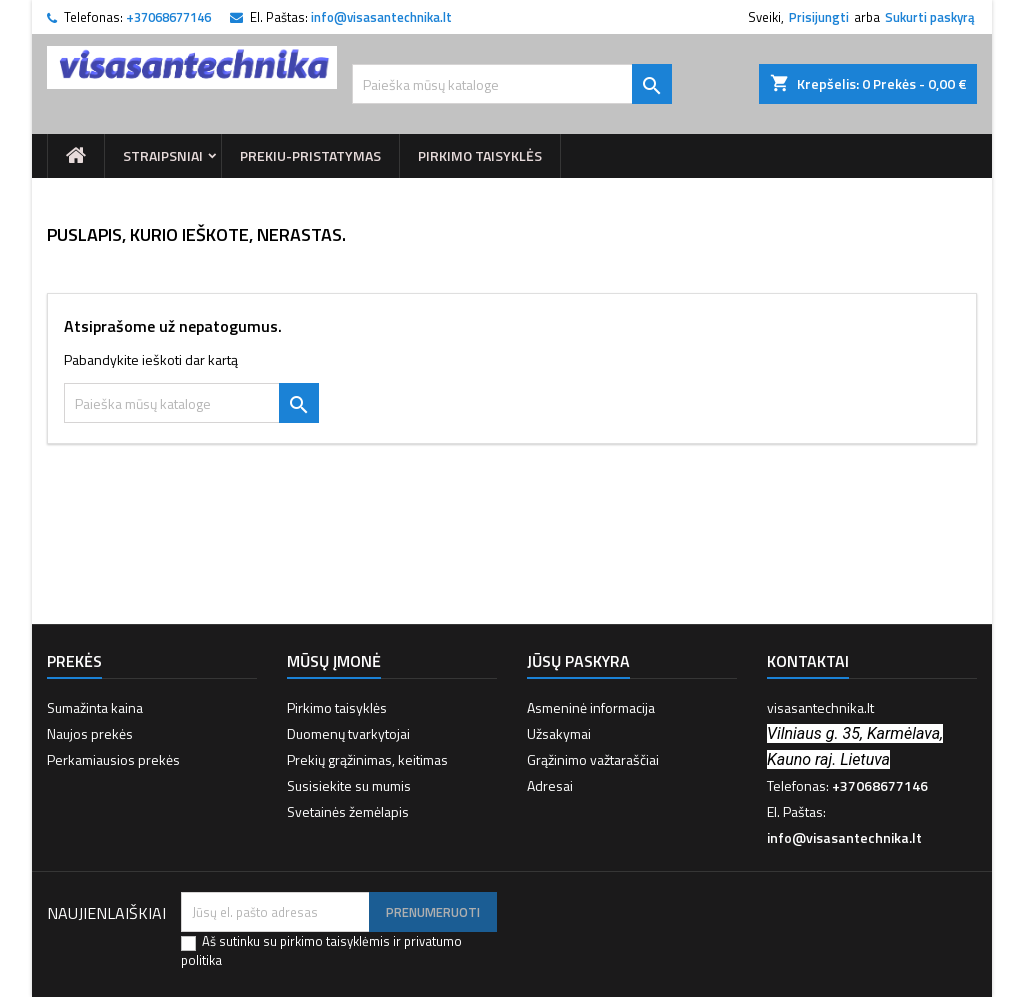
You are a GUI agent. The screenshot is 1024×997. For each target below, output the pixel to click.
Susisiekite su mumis (349, 785)
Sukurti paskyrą (930, 17)
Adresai (550, 785)
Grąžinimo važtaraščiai (593, 759)
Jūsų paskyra (578, 661)
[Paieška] (512, 84)
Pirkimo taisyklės (480, 155)
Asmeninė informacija (591, 707)
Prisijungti (819, 17)
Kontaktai (808, 661)
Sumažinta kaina (95, 707)
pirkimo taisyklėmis (335, 941)
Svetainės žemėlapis (348, 811)
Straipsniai (163, 155)
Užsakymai (559, 733)
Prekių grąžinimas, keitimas (367, 759)
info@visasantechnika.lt (381, 17)
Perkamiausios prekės (113, 759)
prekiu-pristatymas (310, 155)
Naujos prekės (90, 733)
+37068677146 (168, 17)
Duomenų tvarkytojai (348, 733)
